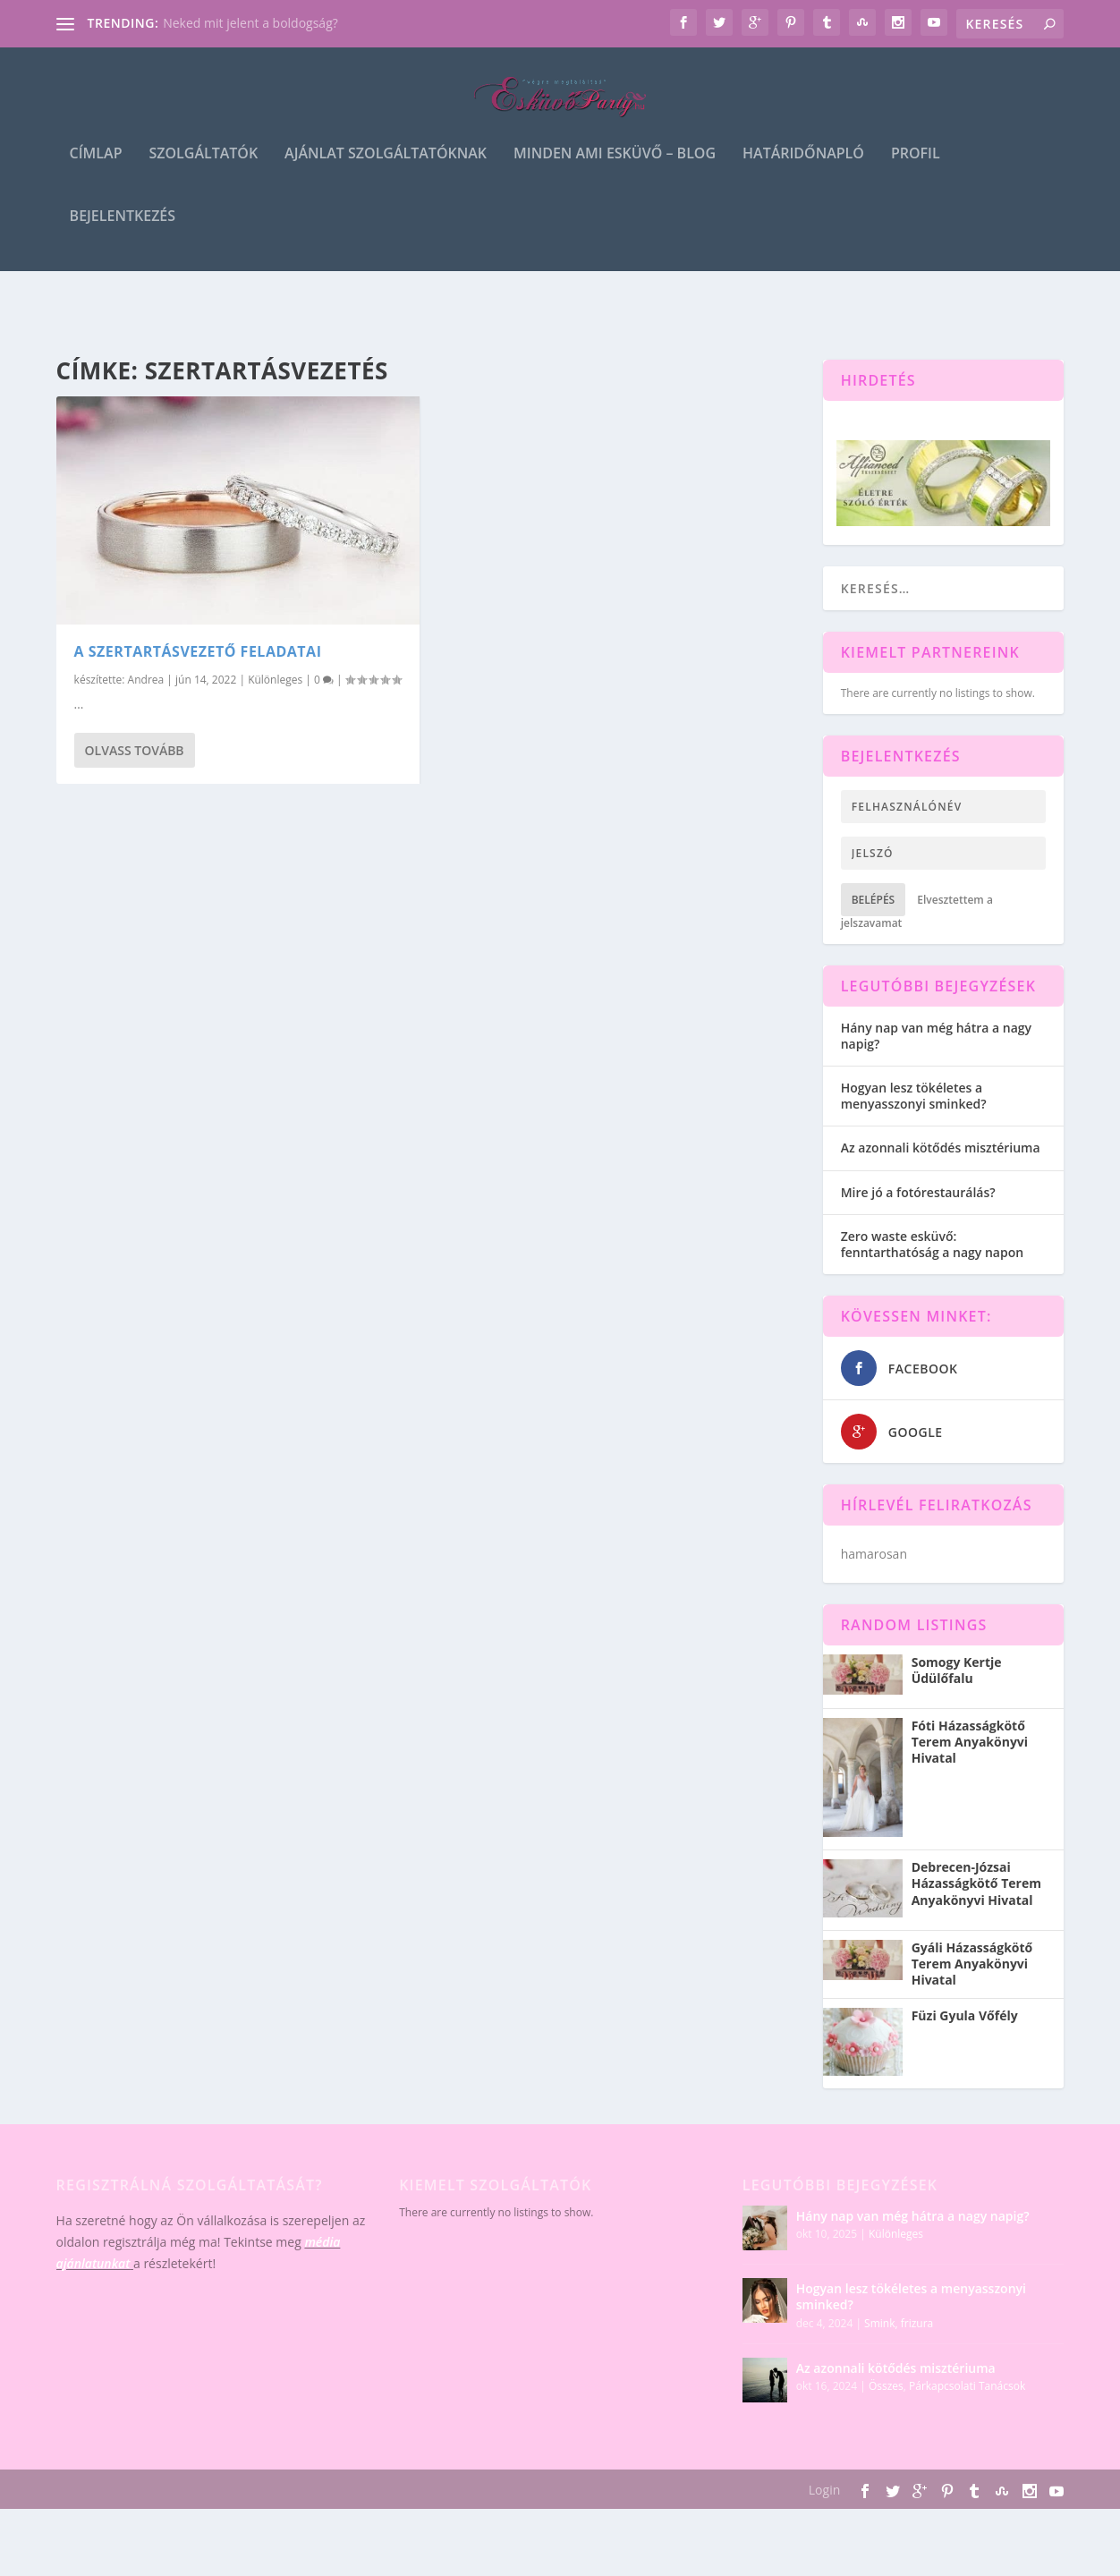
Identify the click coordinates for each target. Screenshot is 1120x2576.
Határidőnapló (803, 171)
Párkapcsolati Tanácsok (967, 2385)
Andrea (146, 679)
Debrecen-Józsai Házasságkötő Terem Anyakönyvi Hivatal (976, 1883)
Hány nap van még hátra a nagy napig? (936, 1035)
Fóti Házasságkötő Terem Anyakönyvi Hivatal (970, 1742)
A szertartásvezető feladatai (198, 651)
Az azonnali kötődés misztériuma (940, 1147)
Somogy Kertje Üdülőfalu (957, 1670)
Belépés (873, 899)
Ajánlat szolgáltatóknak (385, 171)
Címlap (96, 171)
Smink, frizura (898, 2323)
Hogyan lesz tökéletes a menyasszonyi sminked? (914, 1095)
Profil (915, 171)
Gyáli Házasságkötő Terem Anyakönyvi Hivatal (972, 1964)
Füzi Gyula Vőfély (965, 2016)
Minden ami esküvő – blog (614, 171)
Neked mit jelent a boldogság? (250, 22)
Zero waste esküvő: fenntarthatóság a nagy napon (932, 1244)
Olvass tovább (134, 750)
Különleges (275, 679)
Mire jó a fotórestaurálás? (918, 1192)
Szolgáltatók (203, 171)
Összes (886, 2385)
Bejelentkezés (122, 233)
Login (824, 2489)
